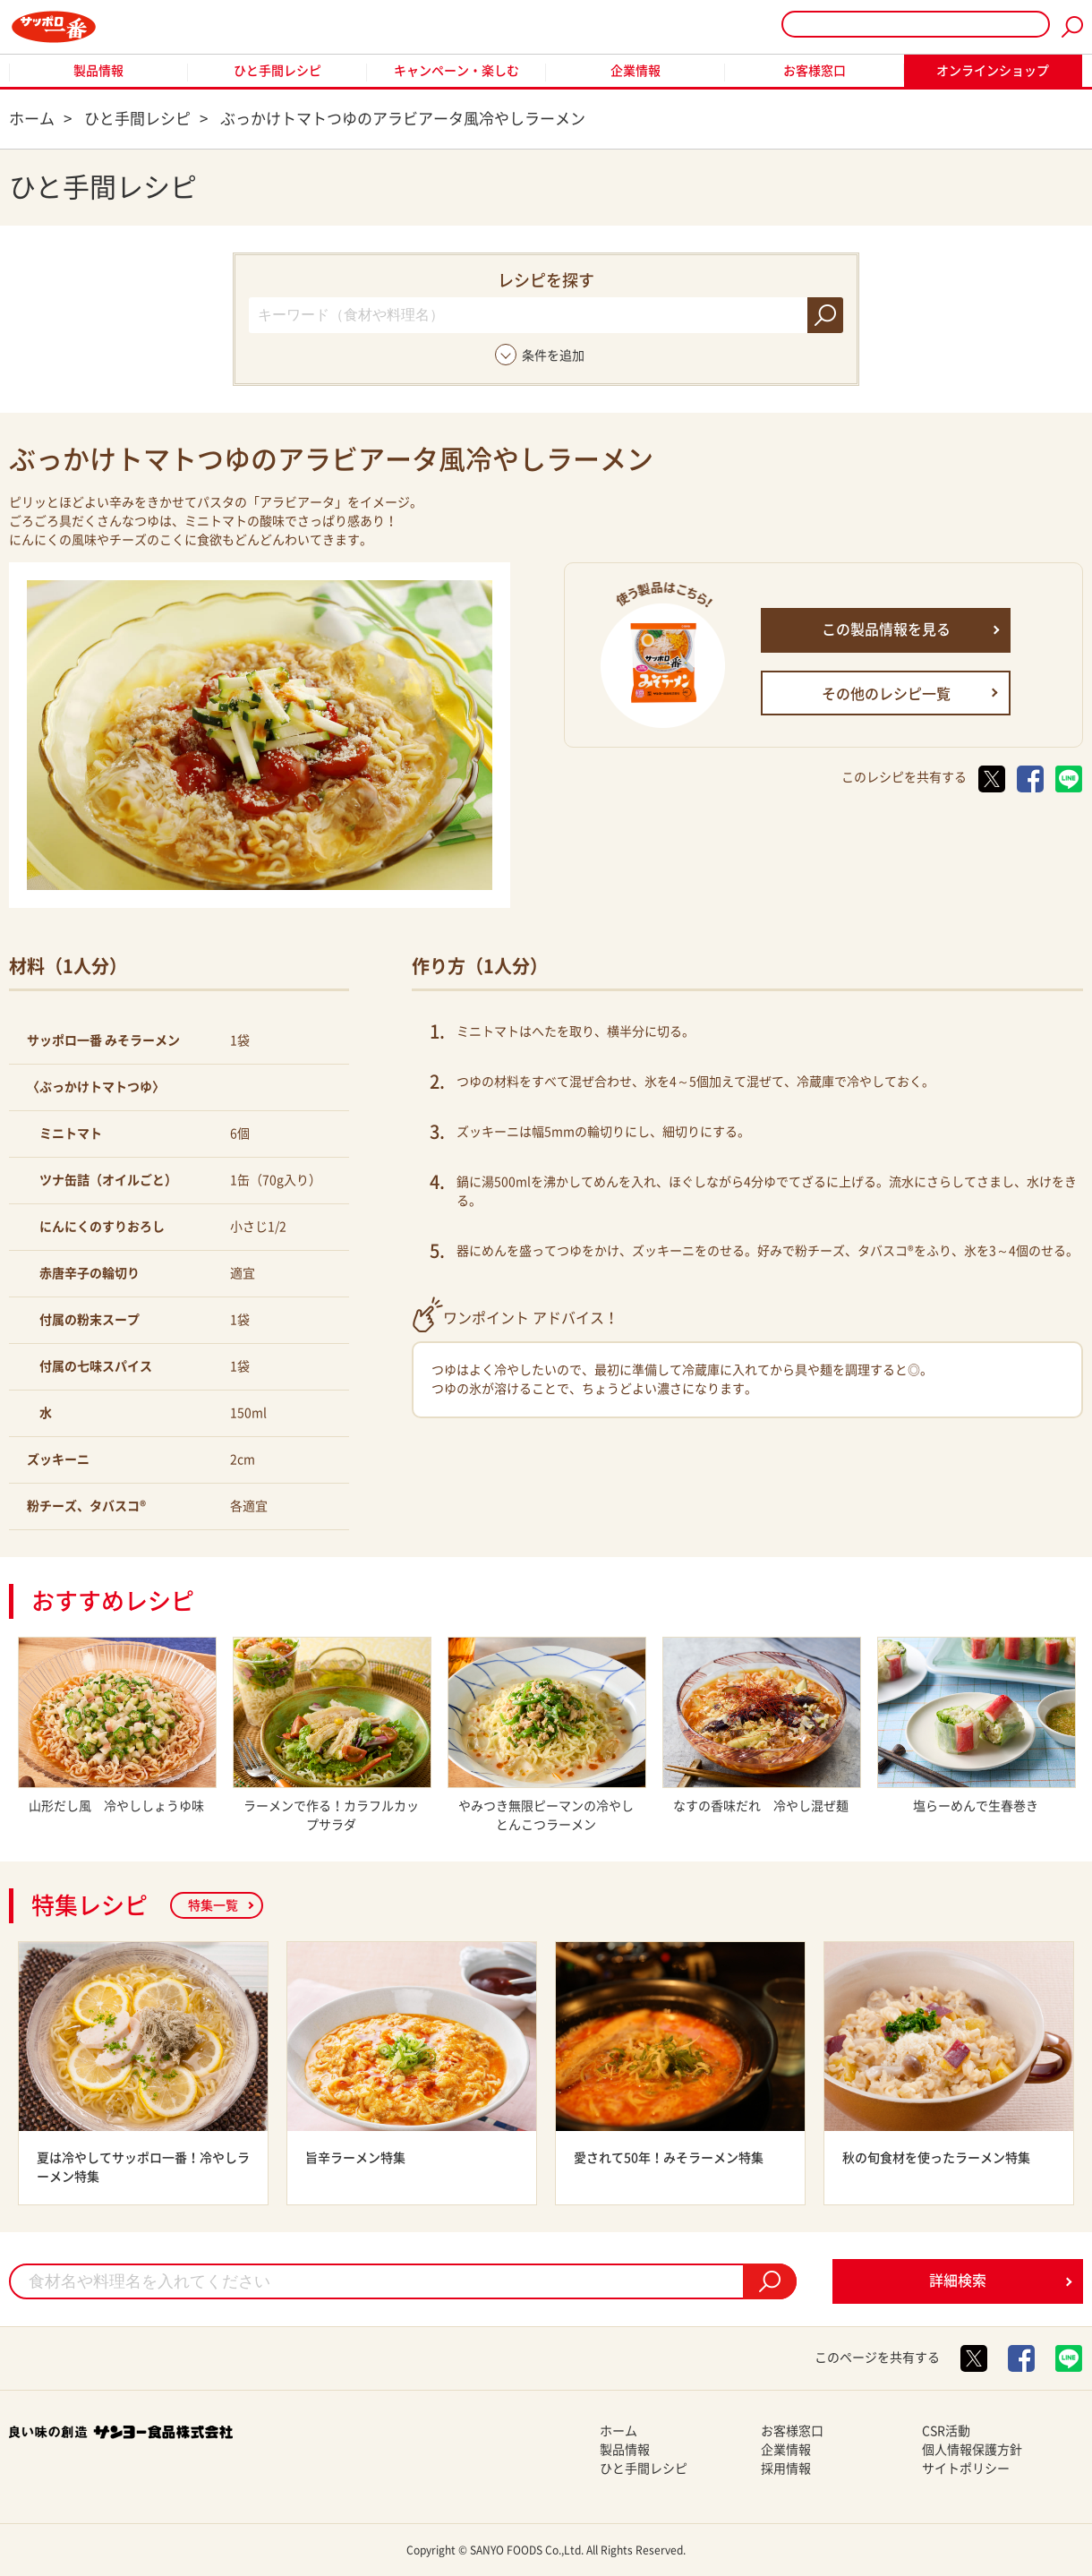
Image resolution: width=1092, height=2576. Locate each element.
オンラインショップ (992, 70)
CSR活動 (946, 2431)
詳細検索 (957, 2280)
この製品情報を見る (886, 629)
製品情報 (98, 70)
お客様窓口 (814, 70)
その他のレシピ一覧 (886, 694)
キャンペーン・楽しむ (456, 70)
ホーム (618, 2431)
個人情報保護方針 (972, 2449)
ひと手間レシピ (277, 70)
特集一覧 (213, 1905)
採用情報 (786, 2468)
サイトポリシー (966, 2468)
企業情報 (635, 70)
